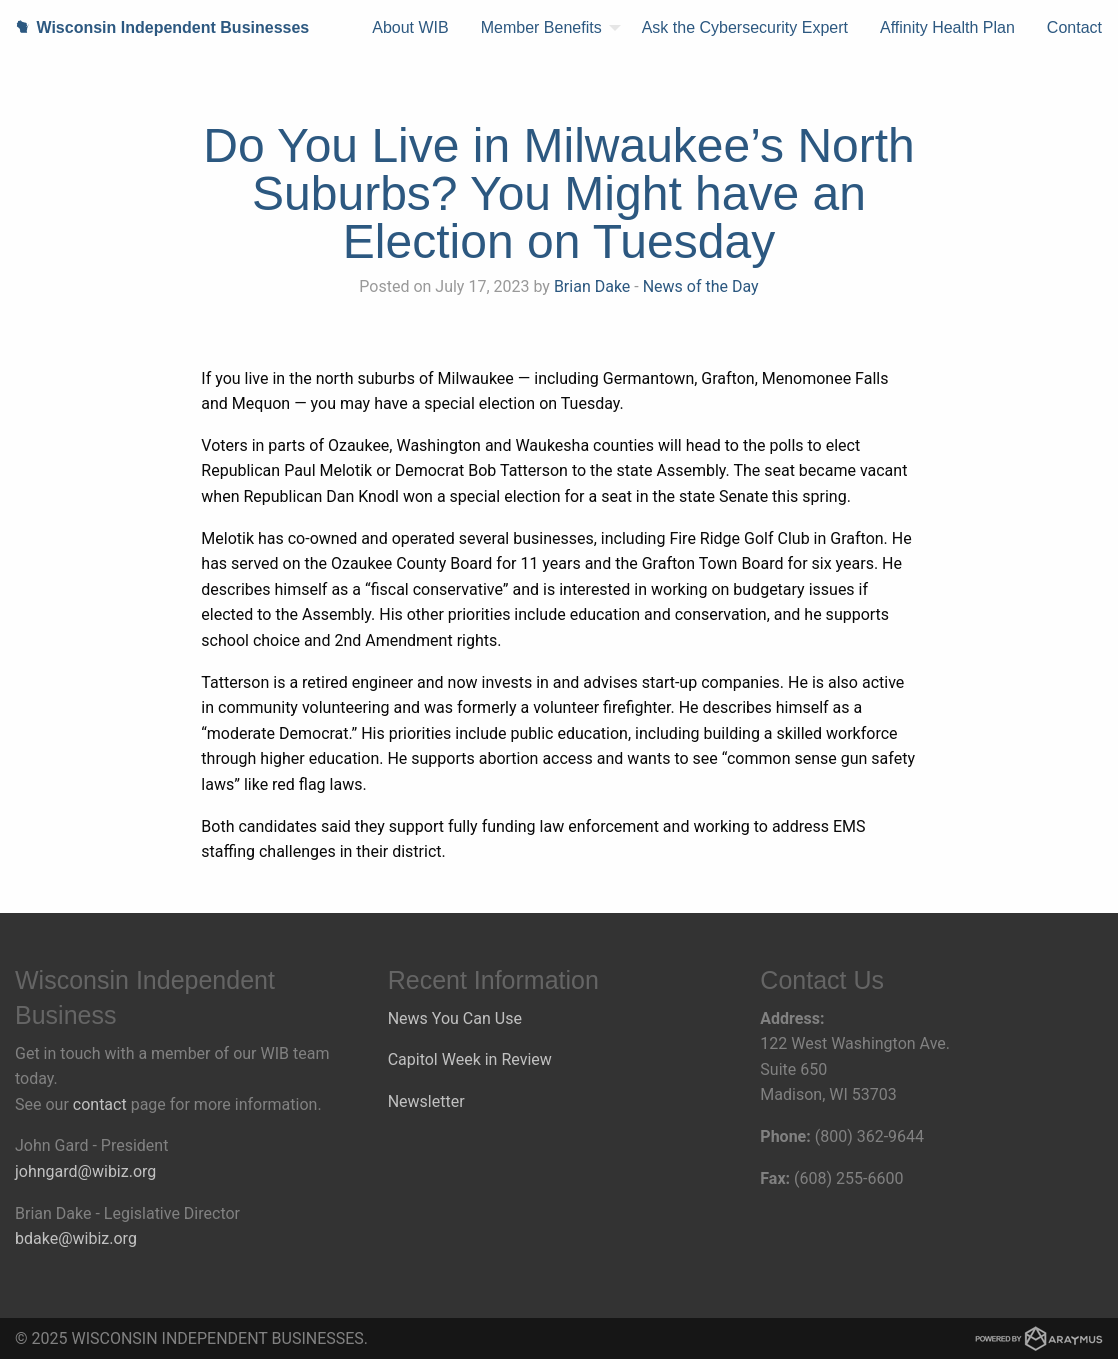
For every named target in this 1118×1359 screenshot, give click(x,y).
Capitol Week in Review (470, 1059)
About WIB (410, 27)
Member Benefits (541, 27)
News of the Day (701, 286)
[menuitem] (410, 28)
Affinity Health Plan (947, 27)
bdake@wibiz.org (76, 1238)
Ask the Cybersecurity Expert (745, 27)
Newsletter (426, 1101)
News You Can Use (455, 1018)
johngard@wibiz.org (85, 1171)
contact (100, 1104)
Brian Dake (592, 286)
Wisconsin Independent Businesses (154, 27)
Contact (1074, 27)
